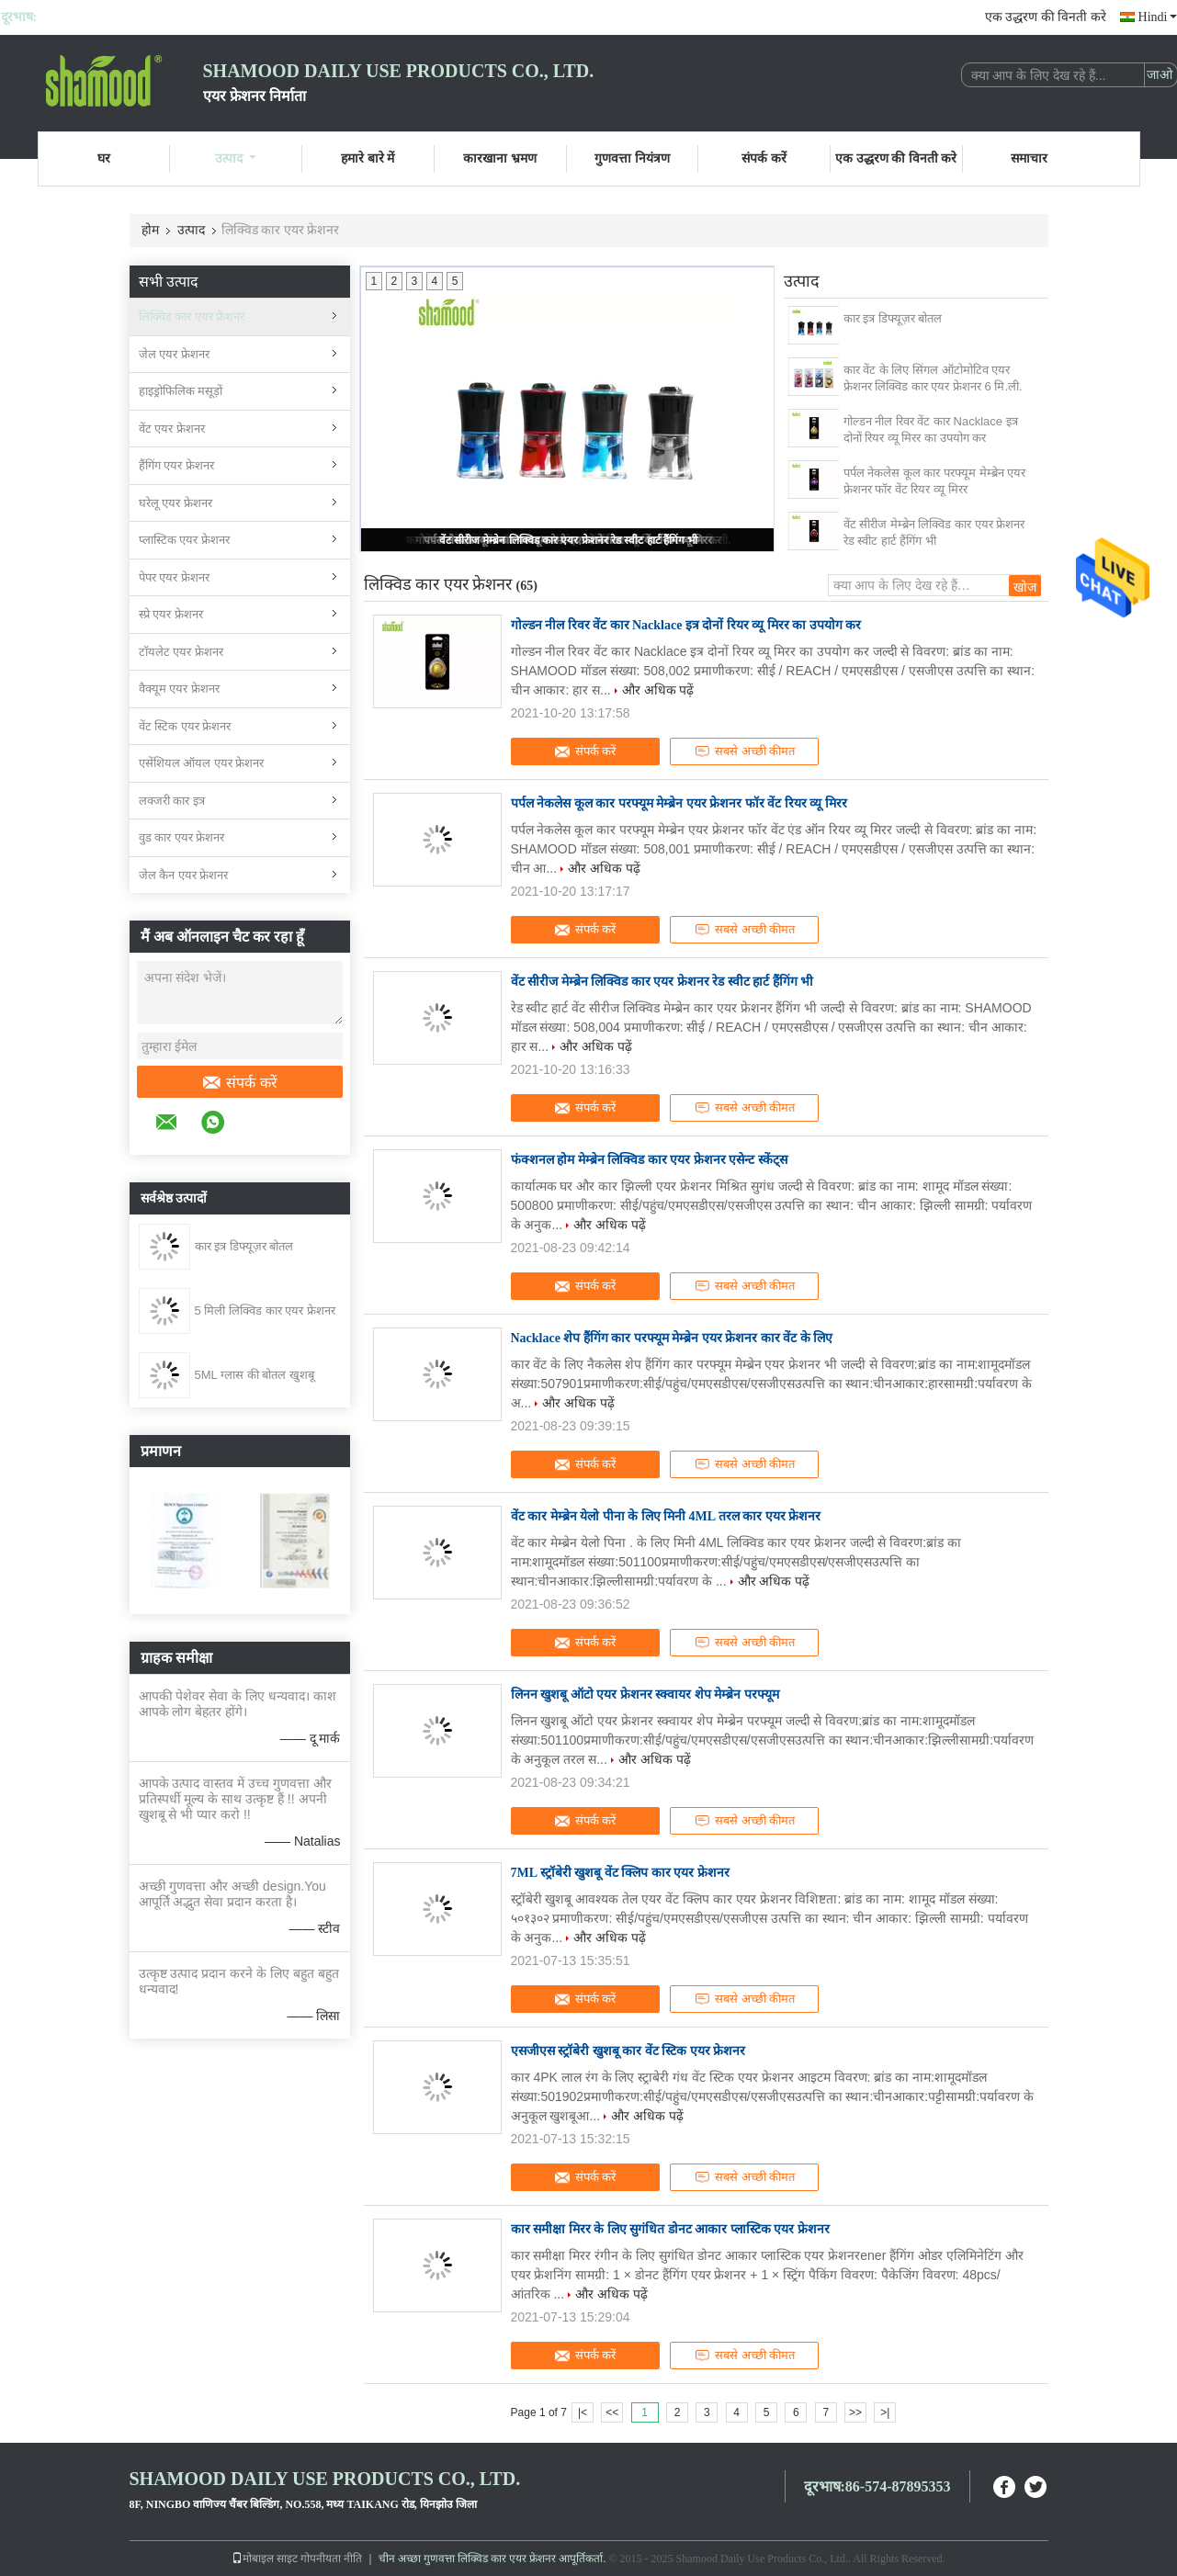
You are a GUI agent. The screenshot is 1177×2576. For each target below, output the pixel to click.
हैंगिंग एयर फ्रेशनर (176, 465)
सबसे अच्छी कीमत (744, 751)
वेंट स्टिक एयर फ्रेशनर (185, 726)
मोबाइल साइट (265, 2558)
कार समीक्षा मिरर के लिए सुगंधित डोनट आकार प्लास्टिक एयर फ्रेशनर (670, 2229)
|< (582, 2412)
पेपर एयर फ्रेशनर (174, 577)
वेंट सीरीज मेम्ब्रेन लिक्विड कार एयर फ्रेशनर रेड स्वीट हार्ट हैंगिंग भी (568, 540)
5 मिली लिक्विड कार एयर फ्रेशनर (265, 1310)
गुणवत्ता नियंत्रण (632, 158)
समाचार (1029, 158)
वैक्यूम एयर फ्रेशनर (179, 688)
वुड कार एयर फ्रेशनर (182, 837)
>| (884, 2412)
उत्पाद (235, 158)
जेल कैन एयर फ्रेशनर (184, 875)
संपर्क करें (764, 158)
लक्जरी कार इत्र (172, 801)
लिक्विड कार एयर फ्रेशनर (192, 316)
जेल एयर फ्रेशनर (174, 354)
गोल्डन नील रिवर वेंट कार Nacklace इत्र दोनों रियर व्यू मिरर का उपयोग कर (930, 429)
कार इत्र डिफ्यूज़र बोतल (244, 1246)
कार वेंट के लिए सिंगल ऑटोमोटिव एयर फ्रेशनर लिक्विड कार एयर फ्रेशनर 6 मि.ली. (933, 378)
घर (103, 158)
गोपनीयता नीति (331, 2558)
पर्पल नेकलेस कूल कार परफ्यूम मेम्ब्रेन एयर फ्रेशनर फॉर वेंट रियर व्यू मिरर (934, 481)
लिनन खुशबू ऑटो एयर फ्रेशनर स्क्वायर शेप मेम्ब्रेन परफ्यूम (645, 1694)
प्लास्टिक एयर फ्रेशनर (184, 540)
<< (611, 2412)
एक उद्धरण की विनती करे (1045, 17)
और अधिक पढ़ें (658, 690)
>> (855, 2412)
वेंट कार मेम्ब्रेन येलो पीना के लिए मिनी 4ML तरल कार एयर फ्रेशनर (666, 1516)
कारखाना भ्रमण (500, 158)
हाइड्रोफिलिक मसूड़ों (181, 391)
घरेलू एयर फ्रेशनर (175, 503)
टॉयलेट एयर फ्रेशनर (181, 652)
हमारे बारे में (367, 158)
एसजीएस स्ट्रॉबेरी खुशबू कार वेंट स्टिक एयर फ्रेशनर (628, 2051)
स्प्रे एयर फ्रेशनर (171, 614)
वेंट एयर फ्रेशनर (172, 428)
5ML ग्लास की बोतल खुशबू (254, 1375)
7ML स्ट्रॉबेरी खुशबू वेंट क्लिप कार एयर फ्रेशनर (620, 1873)
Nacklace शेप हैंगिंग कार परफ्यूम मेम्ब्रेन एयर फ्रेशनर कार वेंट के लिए (672, 1338)
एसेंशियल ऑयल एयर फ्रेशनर (202, 763)
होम (150, 230)
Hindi (1157, 17)
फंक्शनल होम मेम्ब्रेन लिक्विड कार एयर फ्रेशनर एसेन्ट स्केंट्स (649, 1160)
